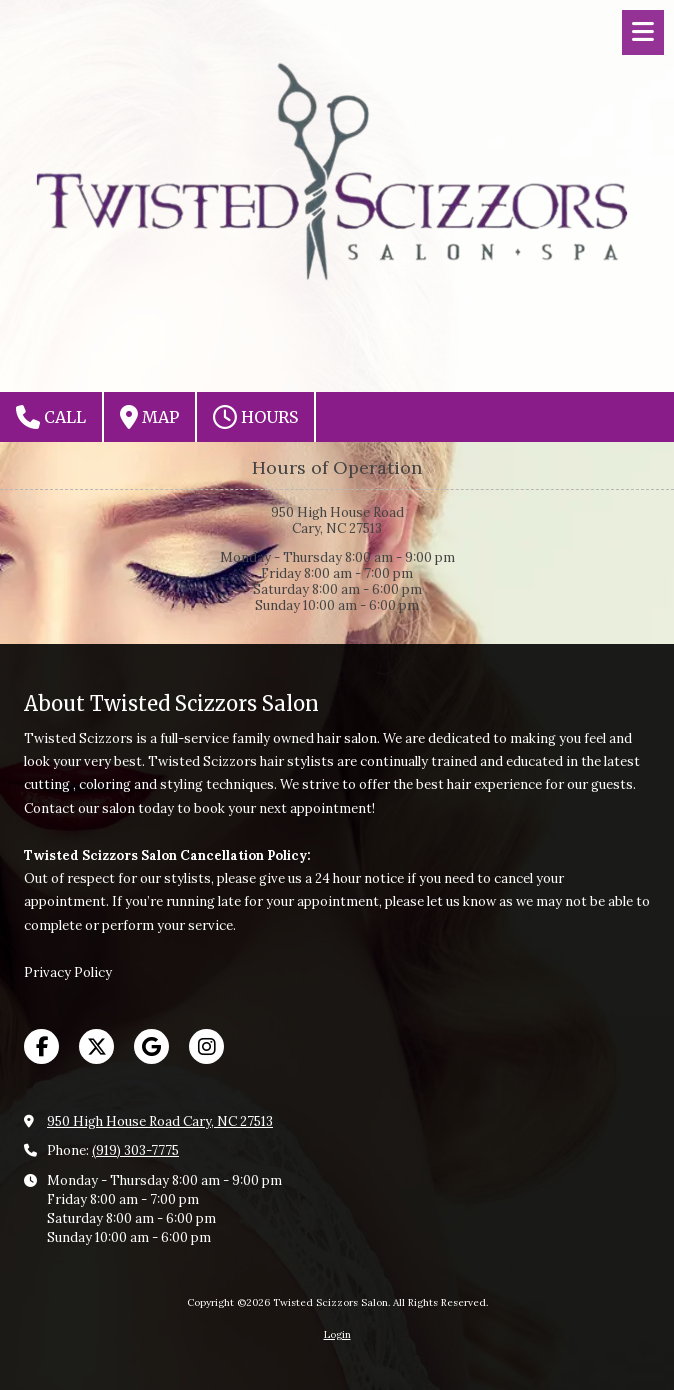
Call (51, 417)
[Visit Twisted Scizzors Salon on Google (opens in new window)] (151, 1046)
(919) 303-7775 (135, 1150)
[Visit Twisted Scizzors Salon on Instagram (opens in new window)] (206, 1046)
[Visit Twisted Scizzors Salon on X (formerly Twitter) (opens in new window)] (96, 1046)
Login (337, 1334)
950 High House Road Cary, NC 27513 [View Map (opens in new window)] (160, 1121)
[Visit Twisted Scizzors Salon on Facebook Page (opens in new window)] (41, 1046)
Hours (255, 417)
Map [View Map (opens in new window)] (149, 417)
